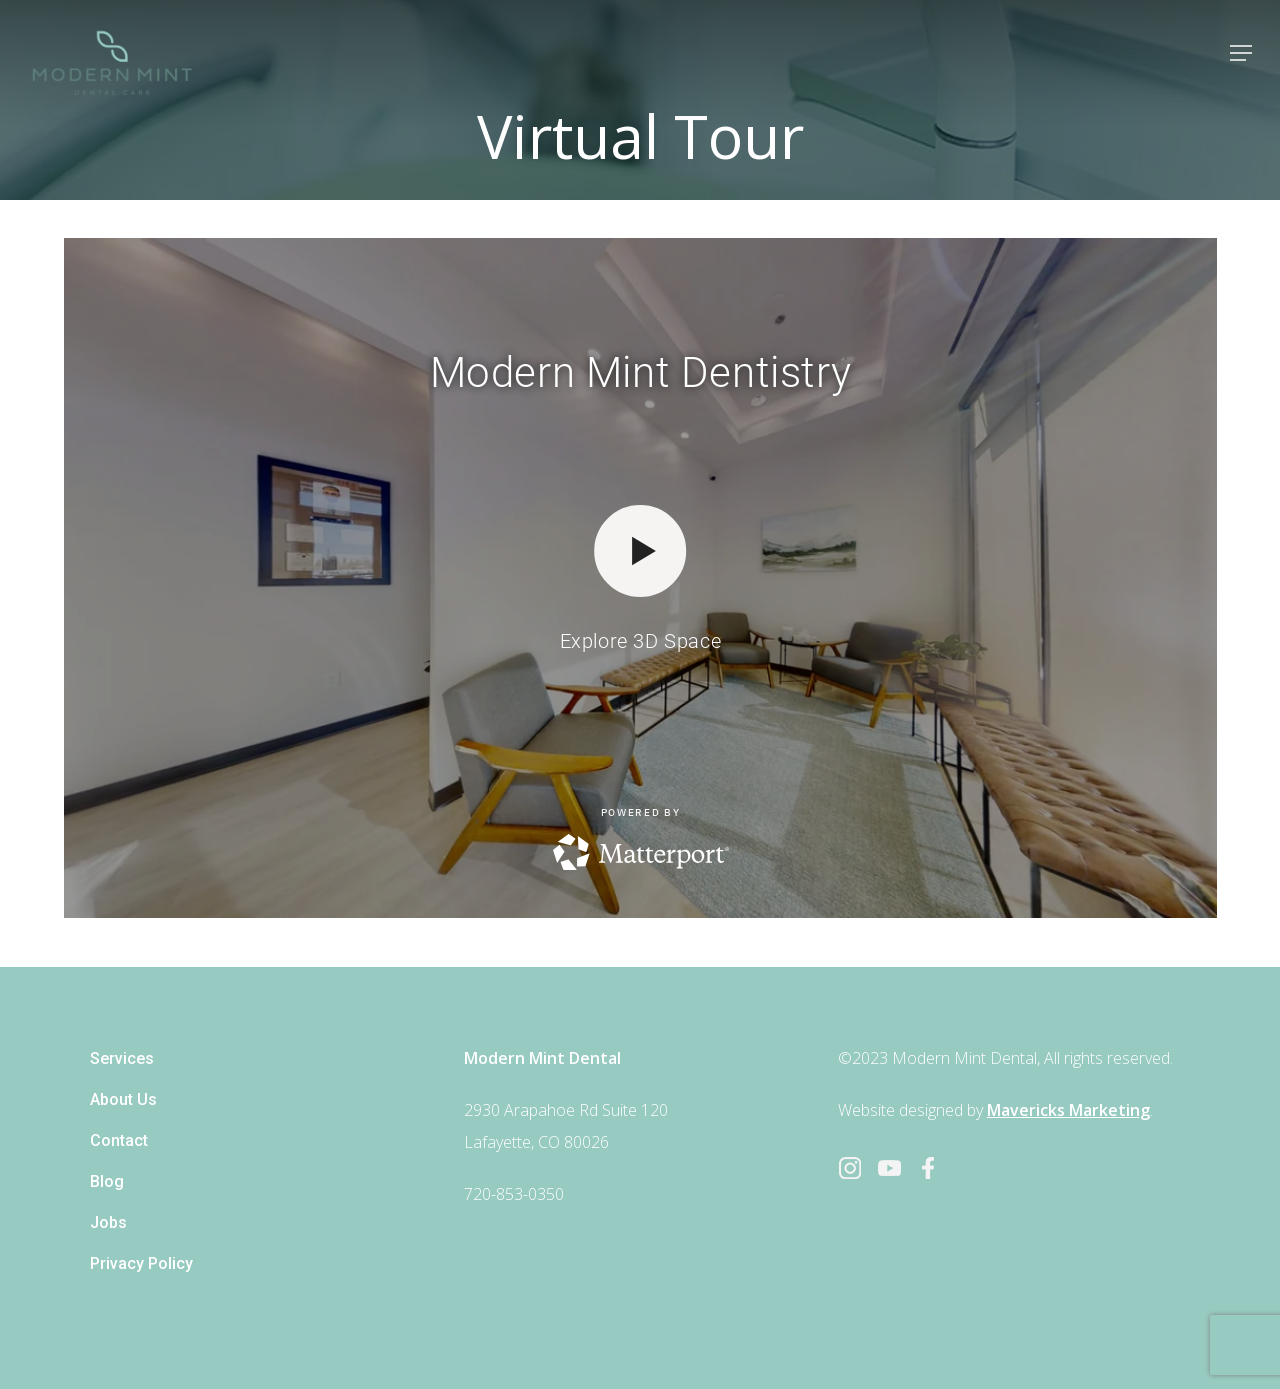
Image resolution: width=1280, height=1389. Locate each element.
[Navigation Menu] (1241, 53)
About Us (123, 1099)
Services (122, 1058)
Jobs (108, 1222)
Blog (107, 1181)
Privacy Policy (141, 1263)
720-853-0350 (514, 1194)
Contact (119, 1140)
